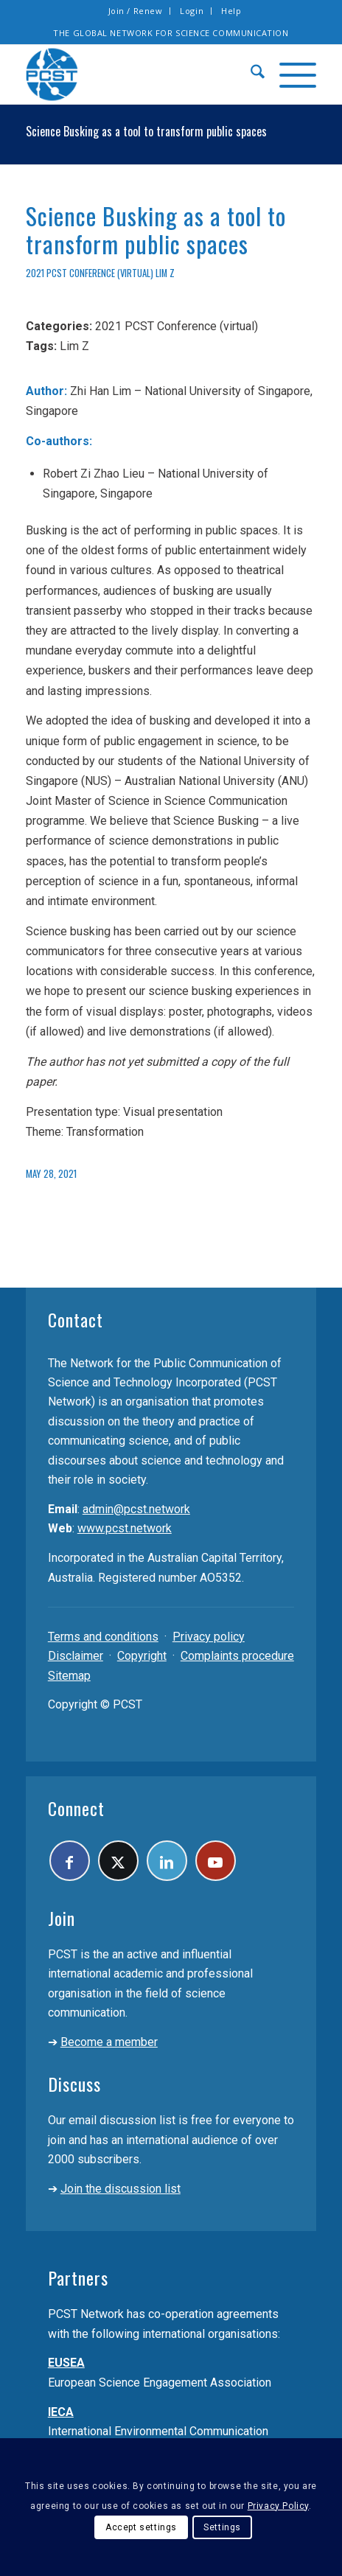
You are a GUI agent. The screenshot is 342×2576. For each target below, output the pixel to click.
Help (231, 10)
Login (191, 10)
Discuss (74, 2083)
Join (61, 1918)
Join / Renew (135, 10)
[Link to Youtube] (215, 1860)
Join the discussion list (120, 2189)
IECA (61, 2412)
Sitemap (69, 1676)
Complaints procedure (237, 1656)
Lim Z (165, 273)
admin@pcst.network (136, 1509)
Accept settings (141, 2527)
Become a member (109, 2042)
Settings (222, 2527)
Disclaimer (75, 1656)
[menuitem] (136, 11)
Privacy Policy (278, 2506)
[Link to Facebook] (69, 1860)
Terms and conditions (103, 1637)
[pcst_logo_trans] (142, 74)
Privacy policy (208, 1637)
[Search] (250, 74)
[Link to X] (118, 1860)
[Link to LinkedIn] (167, 1860)
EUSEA (66, 2363)
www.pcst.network (124, 1528)
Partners (78, 2277)
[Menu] (290, 74)
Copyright (142, 1656)
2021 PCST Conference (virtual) (89, 273)
